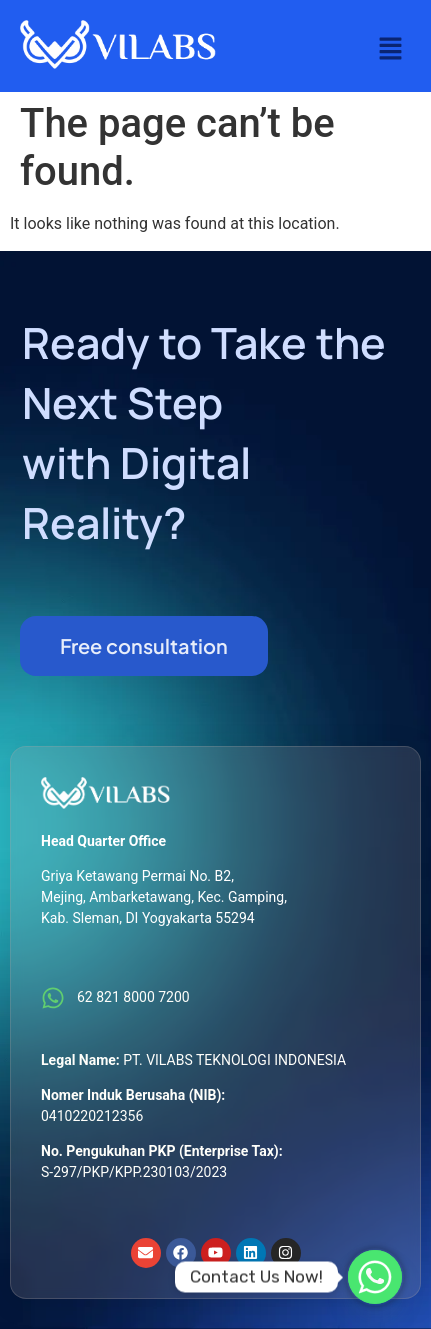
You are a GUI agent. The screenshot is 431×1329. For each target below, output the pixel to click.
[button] (391, 50)
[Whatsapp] (375, 1277)
